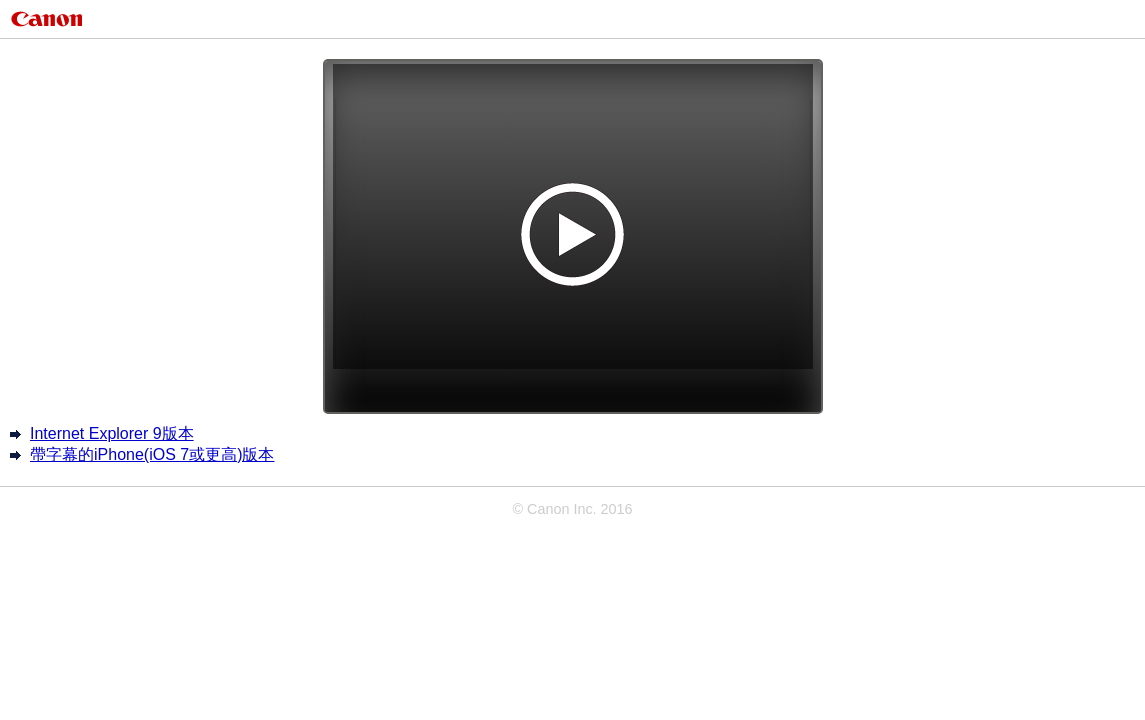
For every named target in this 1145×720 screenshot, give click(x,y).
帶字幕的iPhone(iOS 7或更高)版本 (152, 454)
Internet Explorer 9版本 (112, 433)
